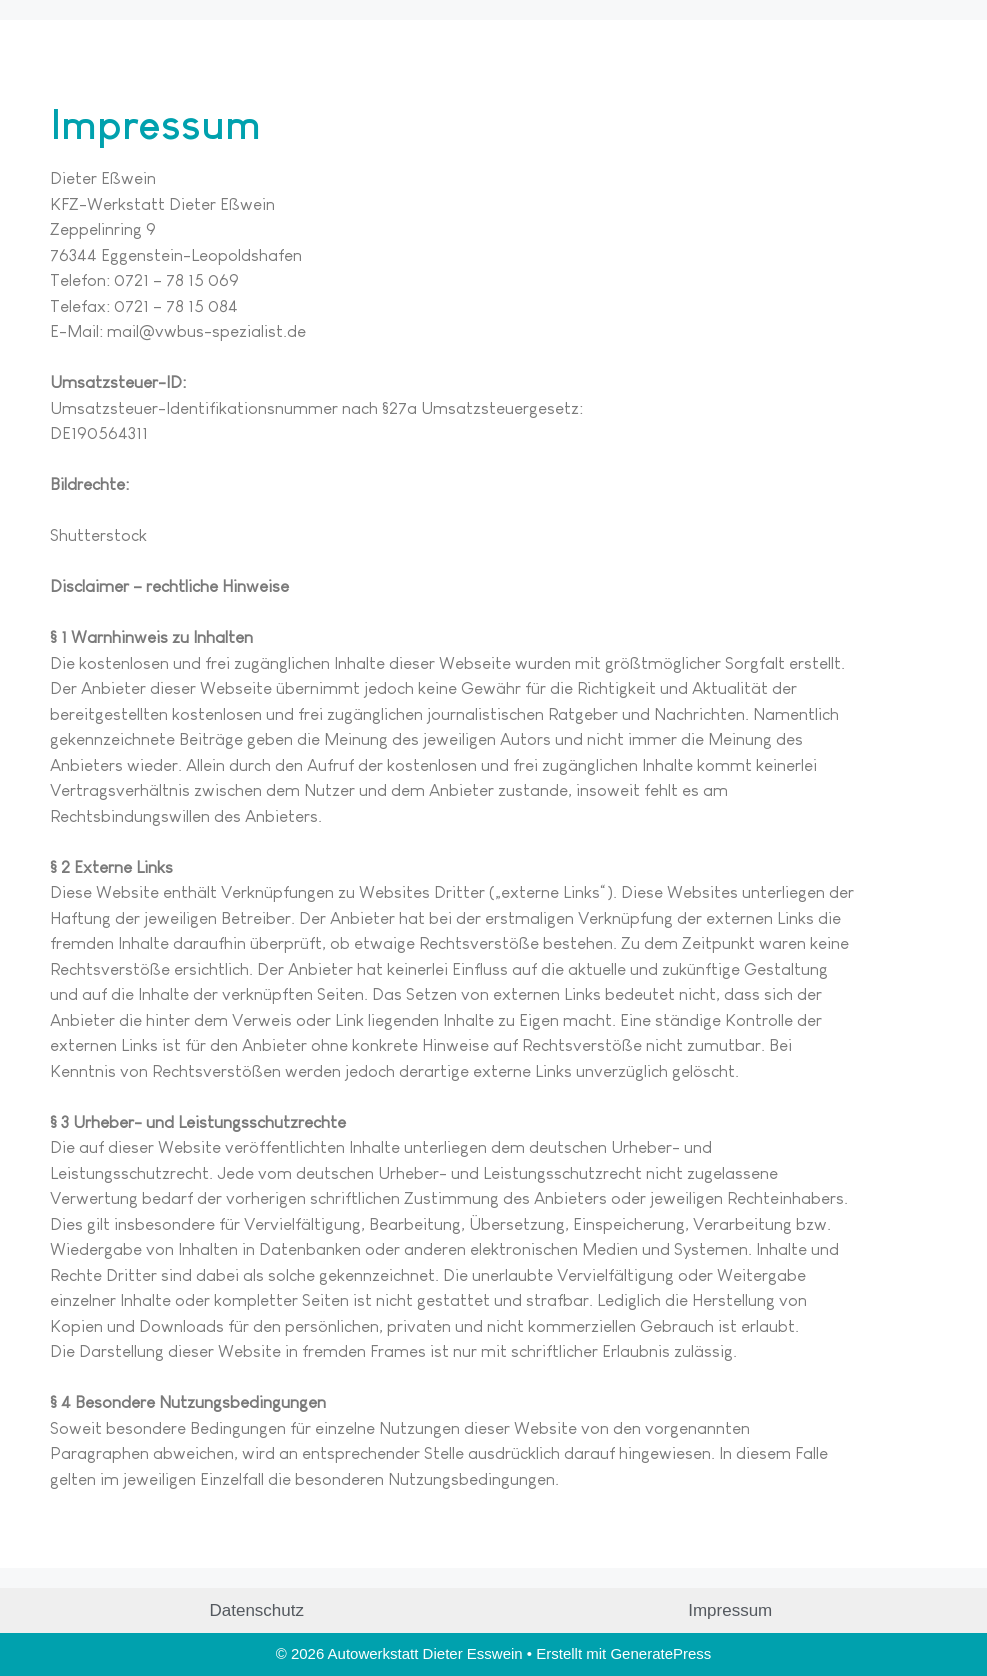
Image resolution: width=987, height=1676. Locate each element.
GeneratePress (660, 1653)
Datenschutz (257, 1610)
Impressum (730, 1610)
